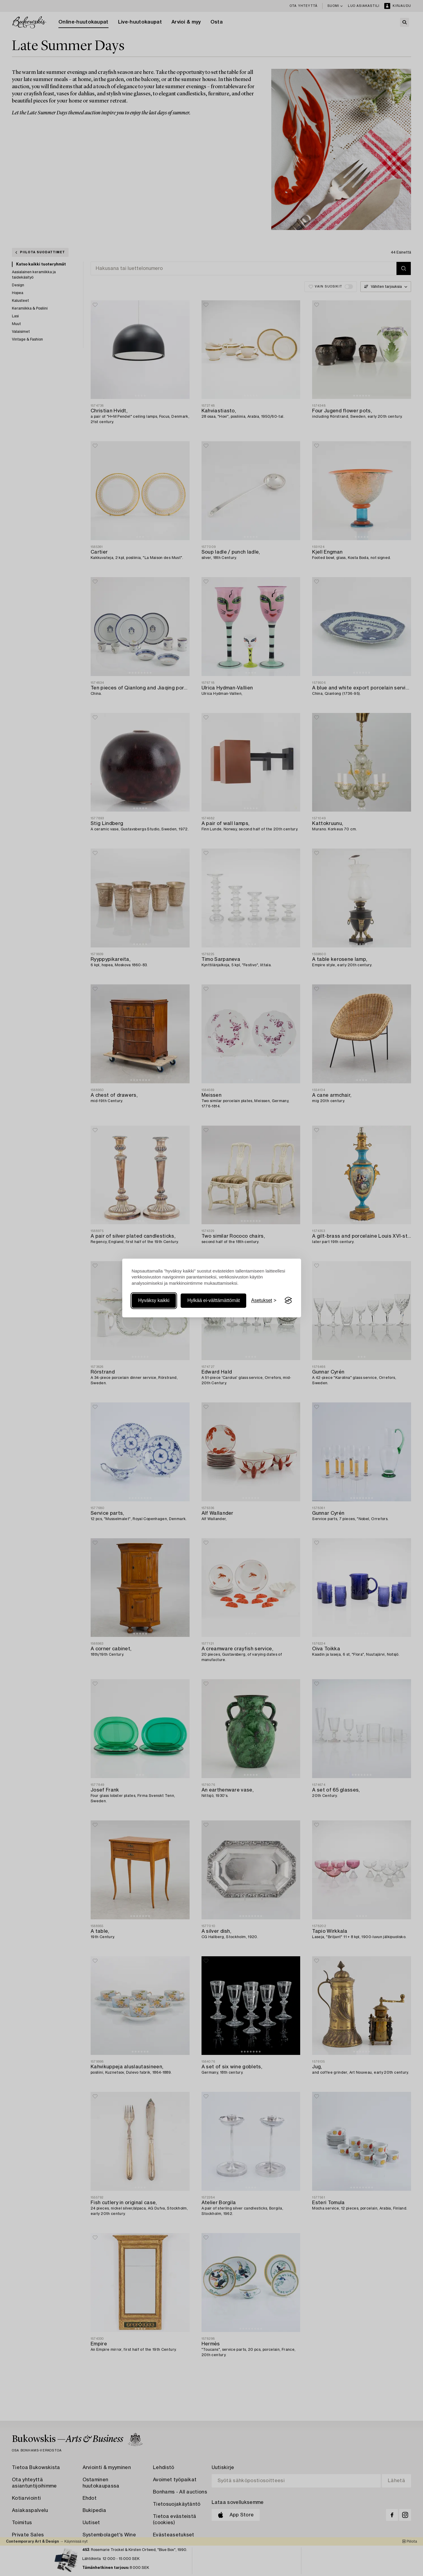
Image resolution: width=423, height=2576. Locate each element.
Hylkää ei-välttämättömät (213, 1300)
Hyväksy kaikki (154, 1300)
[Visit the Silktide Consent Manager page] (288, 1300)
